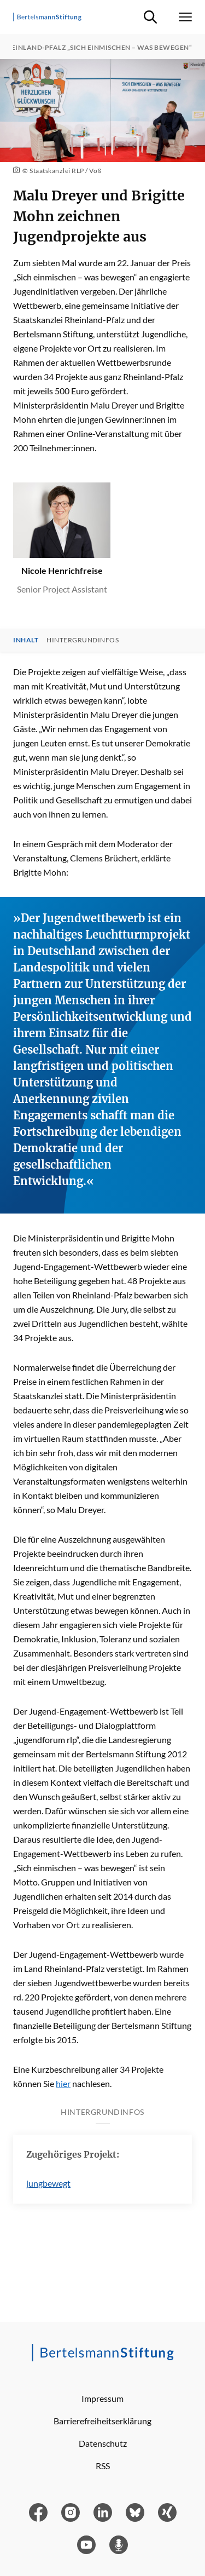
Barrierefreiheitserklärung (102, 2421)
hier (63, 2083)
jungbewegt (48, 2183)
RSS (103, 2465)
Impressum (102, 2398)
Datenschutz (103, 2443)
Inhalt (25, 640)
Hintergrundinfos (82, 640)
